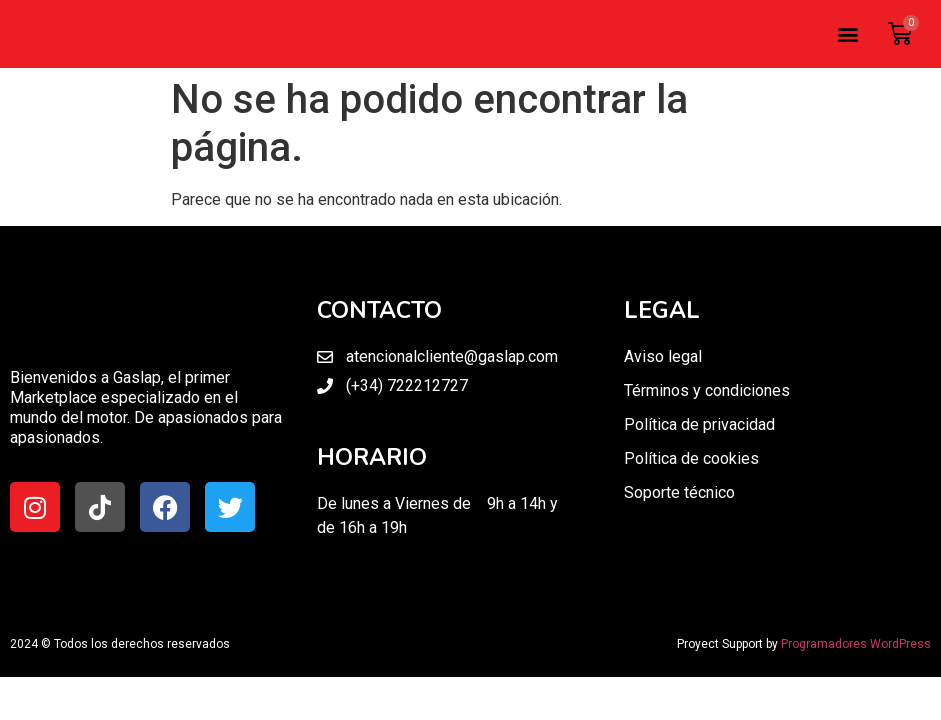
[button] (847, 34)
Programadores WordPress (856, 644)
